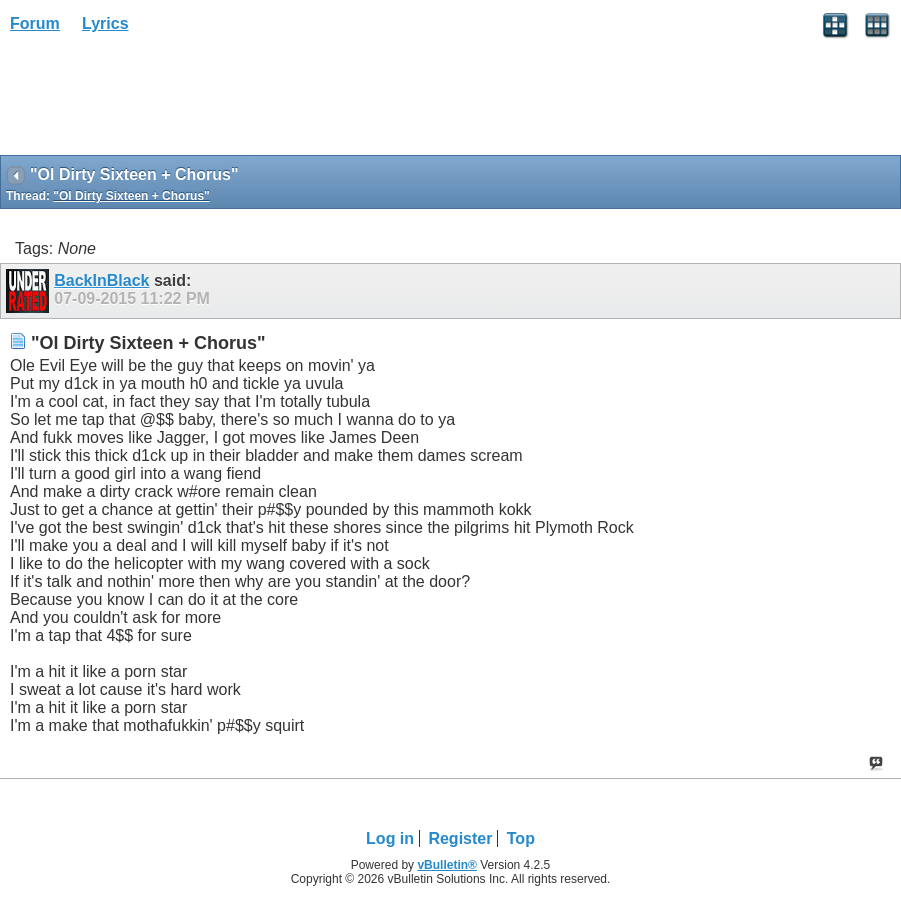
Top (521, 838)
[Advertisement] (160, 101)
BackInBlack (101, 280)
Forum (35, 23)
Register (460, 838)
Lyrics (105, 23)
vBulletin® (447, 865)
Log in (390, 838)
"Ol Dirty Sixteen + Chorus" (131, 196)
